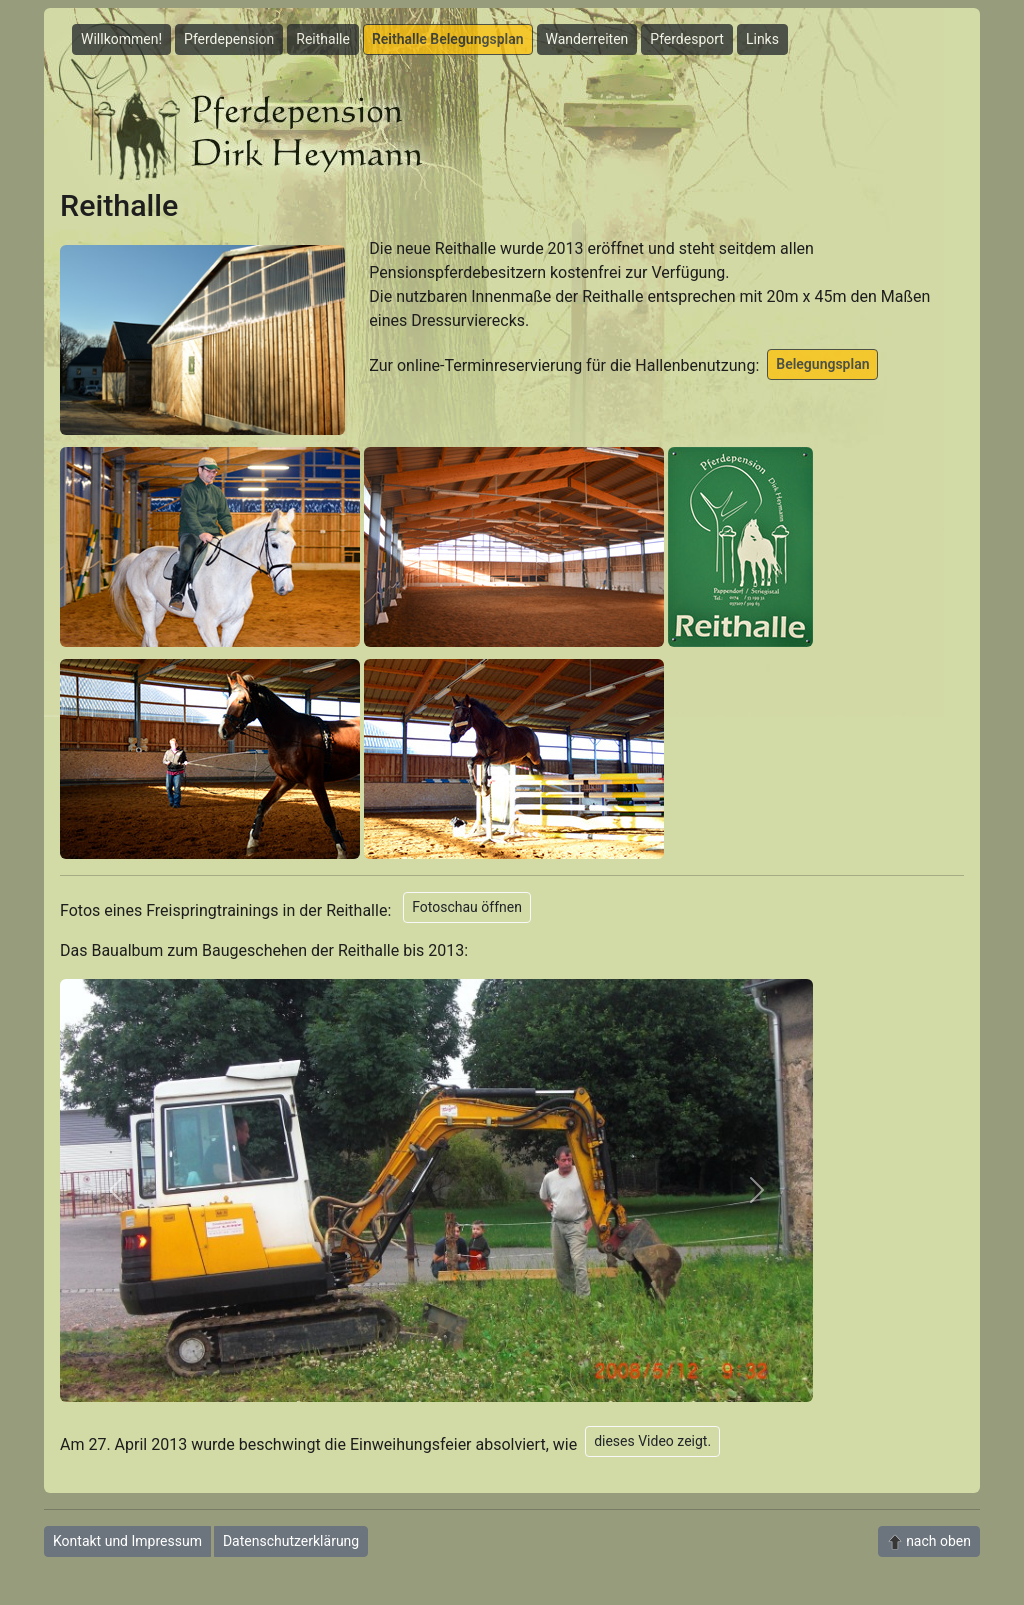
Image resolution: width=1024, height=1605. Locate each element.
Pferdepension (229, 39)
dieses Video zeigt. (652, 1441)
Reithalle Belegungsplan (448, 39)
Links (762, 39)
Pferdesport (687, 39)
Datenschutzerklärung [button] (291, 1541)
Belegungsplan (822, 364)
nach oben (929, 1541)
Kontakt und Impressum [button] (127, 1541)
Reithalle (323, 39)
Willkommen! (121, 39)
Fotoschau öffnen (467, 907)
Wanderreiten (587, 39)
